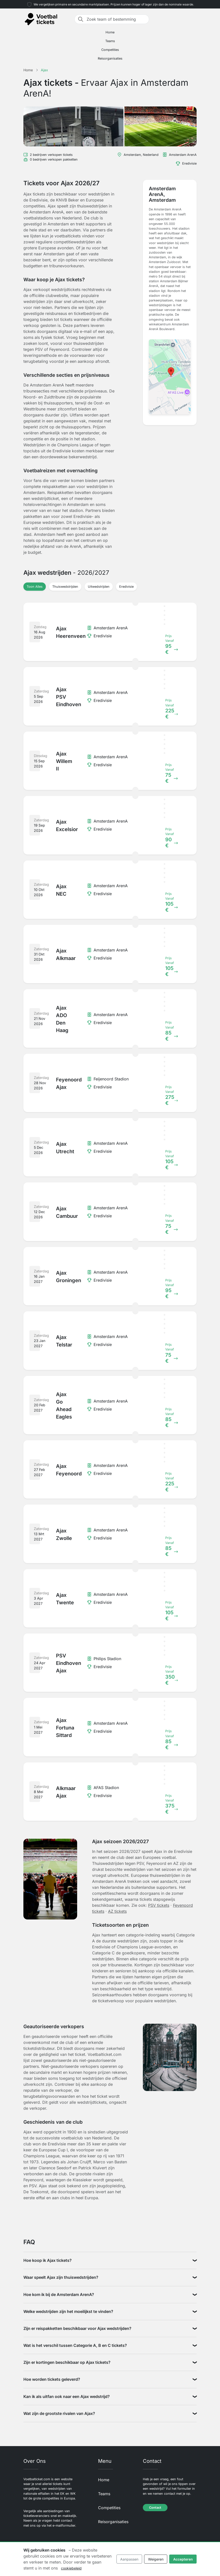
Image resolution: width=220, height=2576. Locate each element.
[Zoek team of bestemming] (116, 19)
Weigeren (156, 2559)
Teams (110, 41)
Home (110, 32)
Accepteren (183, 2559)
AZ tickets (117, 1911)
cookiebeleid (71, 2568)
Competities (110, 50)
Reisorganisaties (110, 58)
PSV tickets (158, 1905)
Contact (155, 2507)
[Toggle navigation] (194, 19)
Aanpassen (129, 2559)
